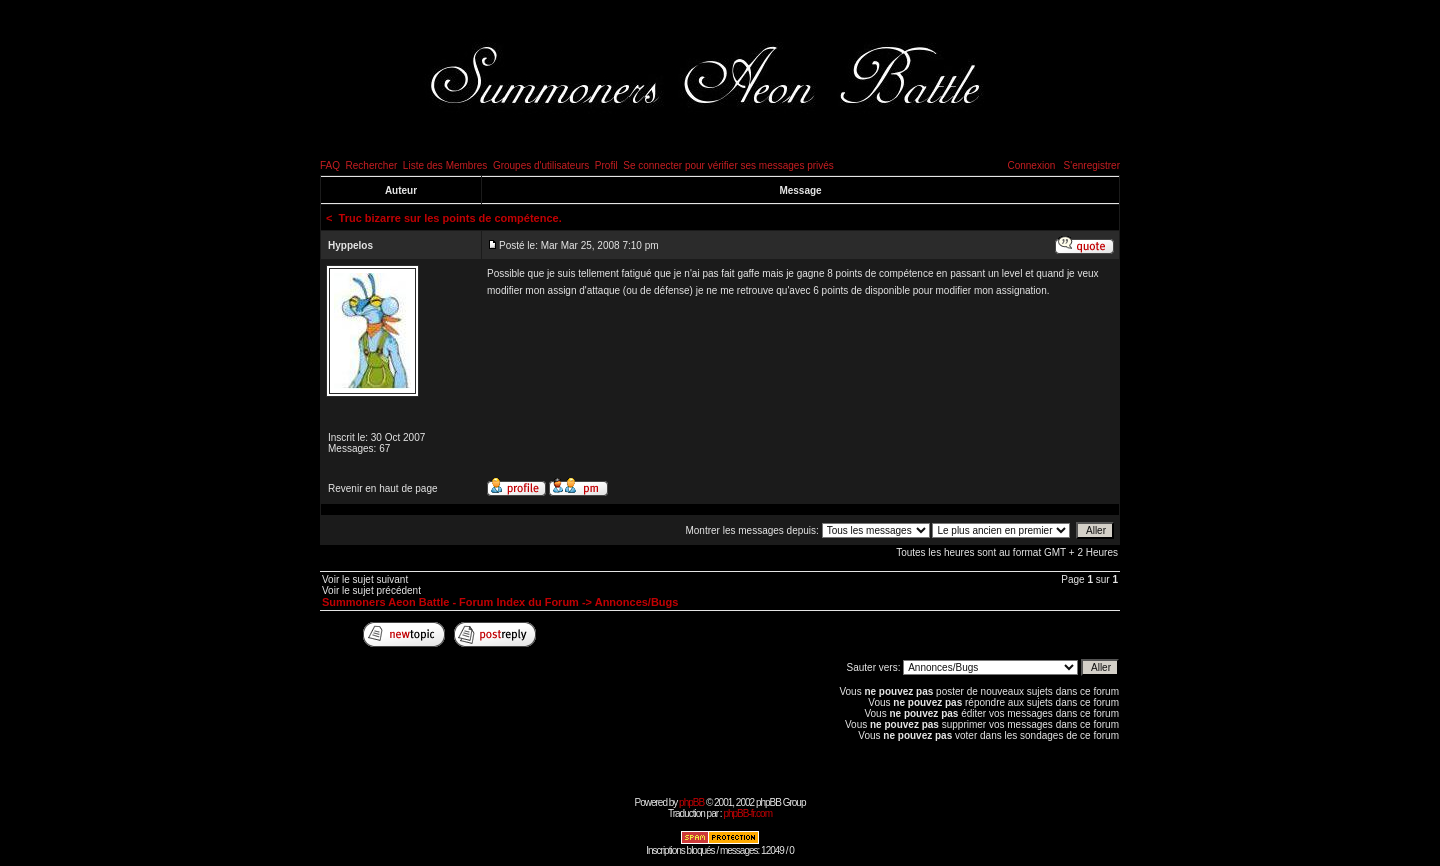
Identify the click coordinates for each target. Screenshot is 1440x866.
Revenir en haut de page (383, 488)
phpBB (691, 802)
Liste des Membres (445, 165)
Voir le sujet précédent (371, 590)
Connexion (1031, 165)
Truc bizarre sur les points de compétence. (450, 218)
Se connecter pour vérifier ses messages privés (728, 165)
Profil (606, 165)
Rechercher (372, 165)
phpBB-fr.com (747, 813)
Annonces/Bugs (637, 602)
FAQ (330, 165)
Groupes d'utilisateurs (541, 165)
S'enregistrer (1092, 165)
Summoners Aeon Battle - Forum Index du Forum (450, 602)
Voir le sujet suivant (365, 579)
